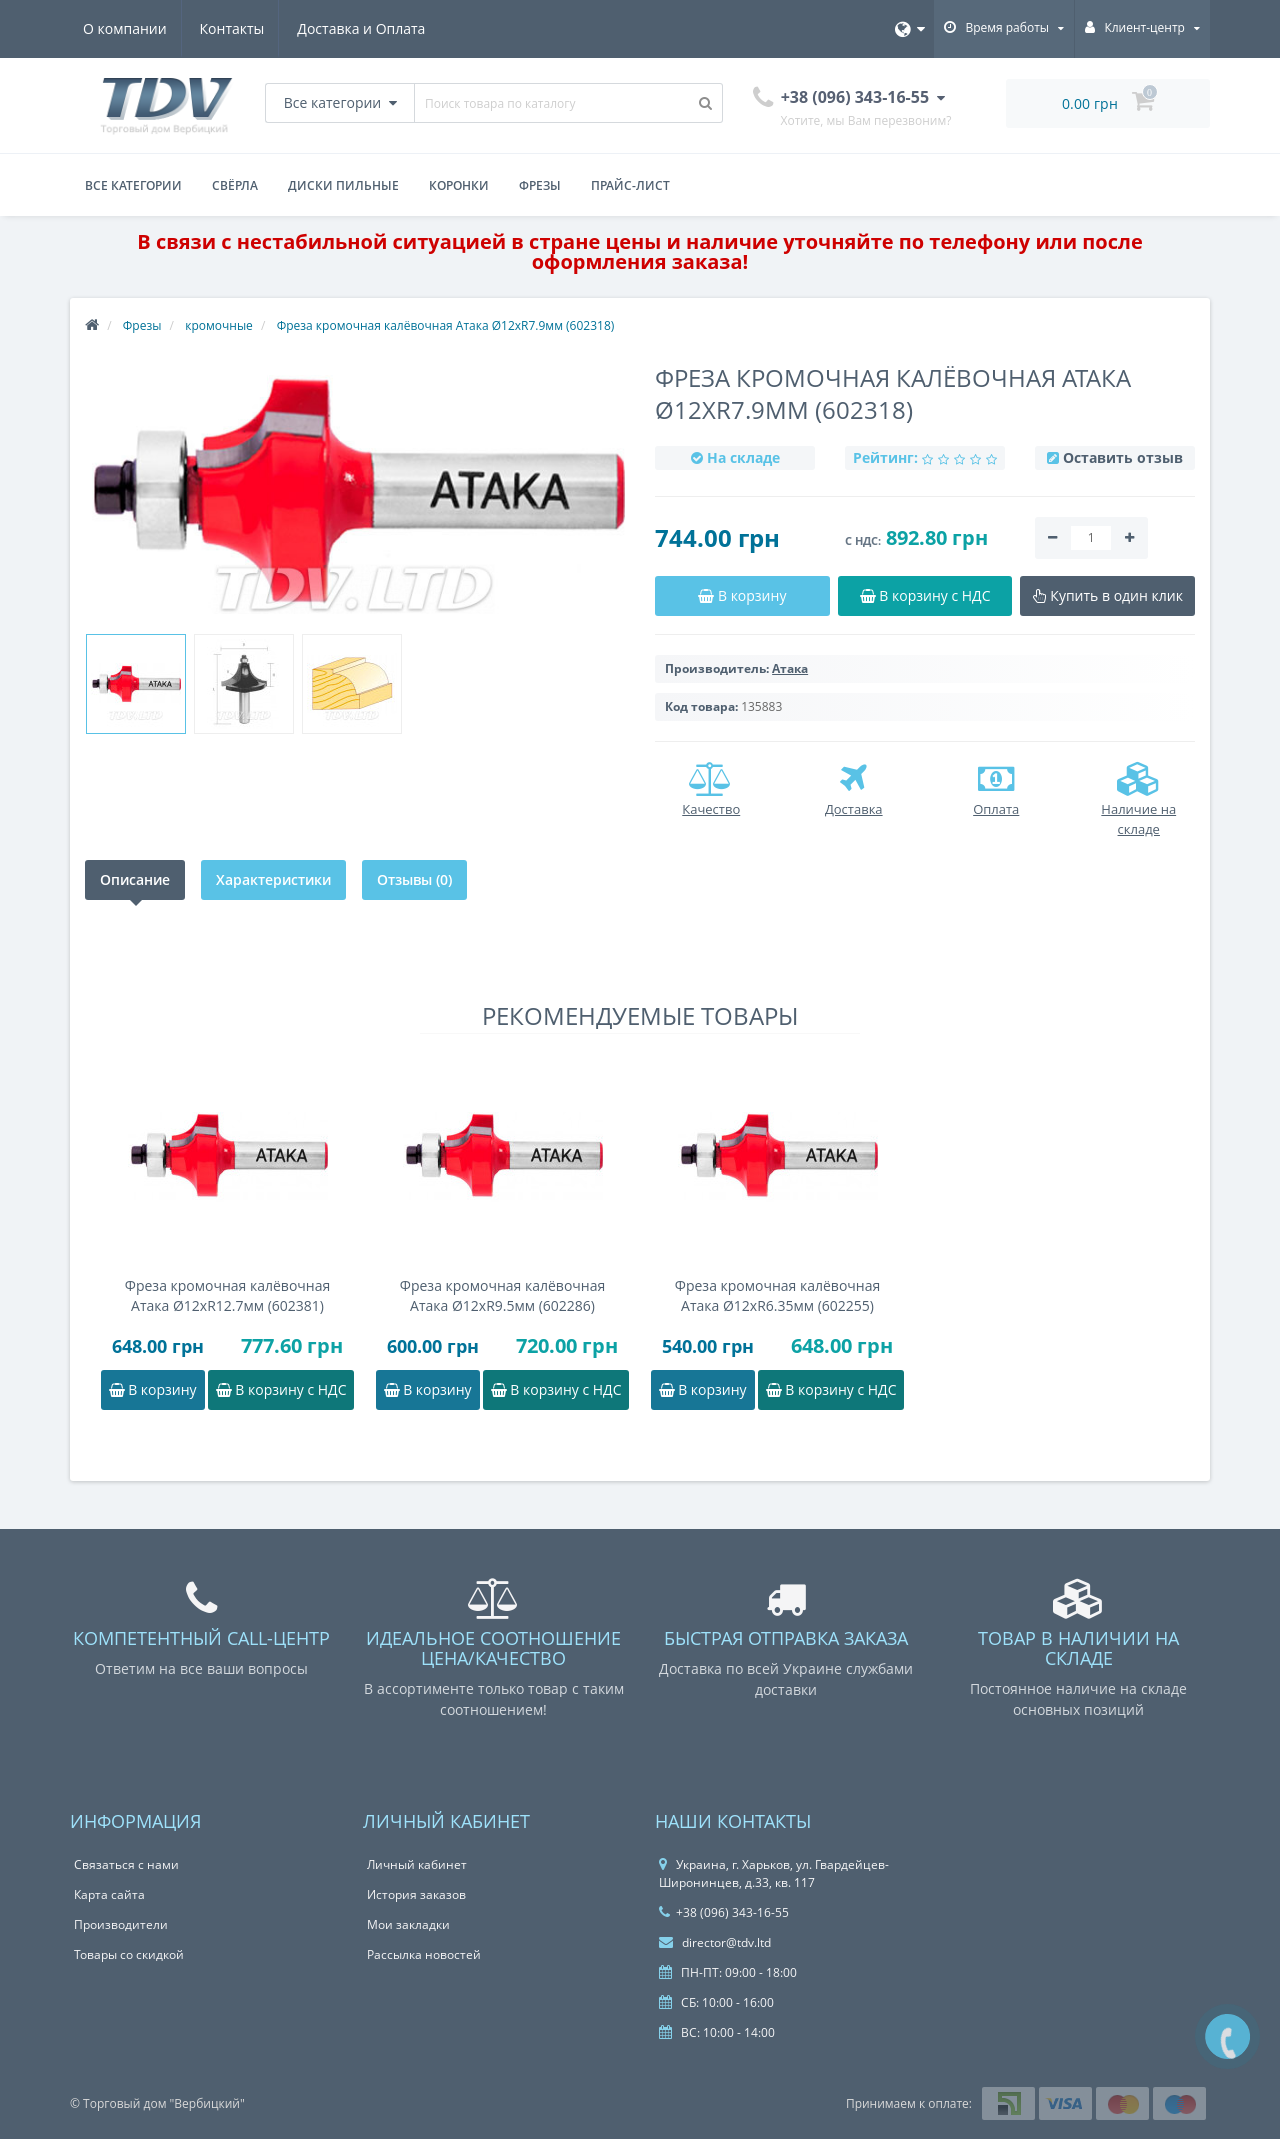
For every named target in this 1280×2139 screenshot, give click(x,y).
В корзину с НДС (281, 1389)
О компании (125, 28)
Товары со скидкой (129, 1954)
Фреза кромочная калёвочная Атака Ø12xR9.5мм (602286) (502, 1295)
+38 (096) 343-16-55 (724, 1912)
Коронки (459, 185)
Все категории (133, 185)
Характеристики (273, 879)
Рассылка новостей (424, 1954)
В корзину (153, 1389)
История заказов (416, 1894)
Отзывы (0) (414, 879)
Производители (121, 1924)
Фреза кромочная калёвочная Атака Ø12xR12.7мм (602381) (227, 1295)
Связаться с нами (126, 1864)
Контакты (235, 28)
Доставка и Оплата (368, 28)
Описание (135, 879)
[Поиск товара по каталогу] (706, 103)
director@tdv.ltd (715, 1942)
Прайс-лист (630, 185)
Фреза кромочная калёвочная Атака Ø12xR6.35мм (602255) (777, 1295)
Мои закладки (408, 1924)
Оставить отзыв (1123, 457)
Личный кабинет (417, 1864)
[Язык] (910, 29)
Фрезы (540, 185)
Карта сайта (109, 1894)
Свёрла (235, 185)
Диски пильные (343, 185)
